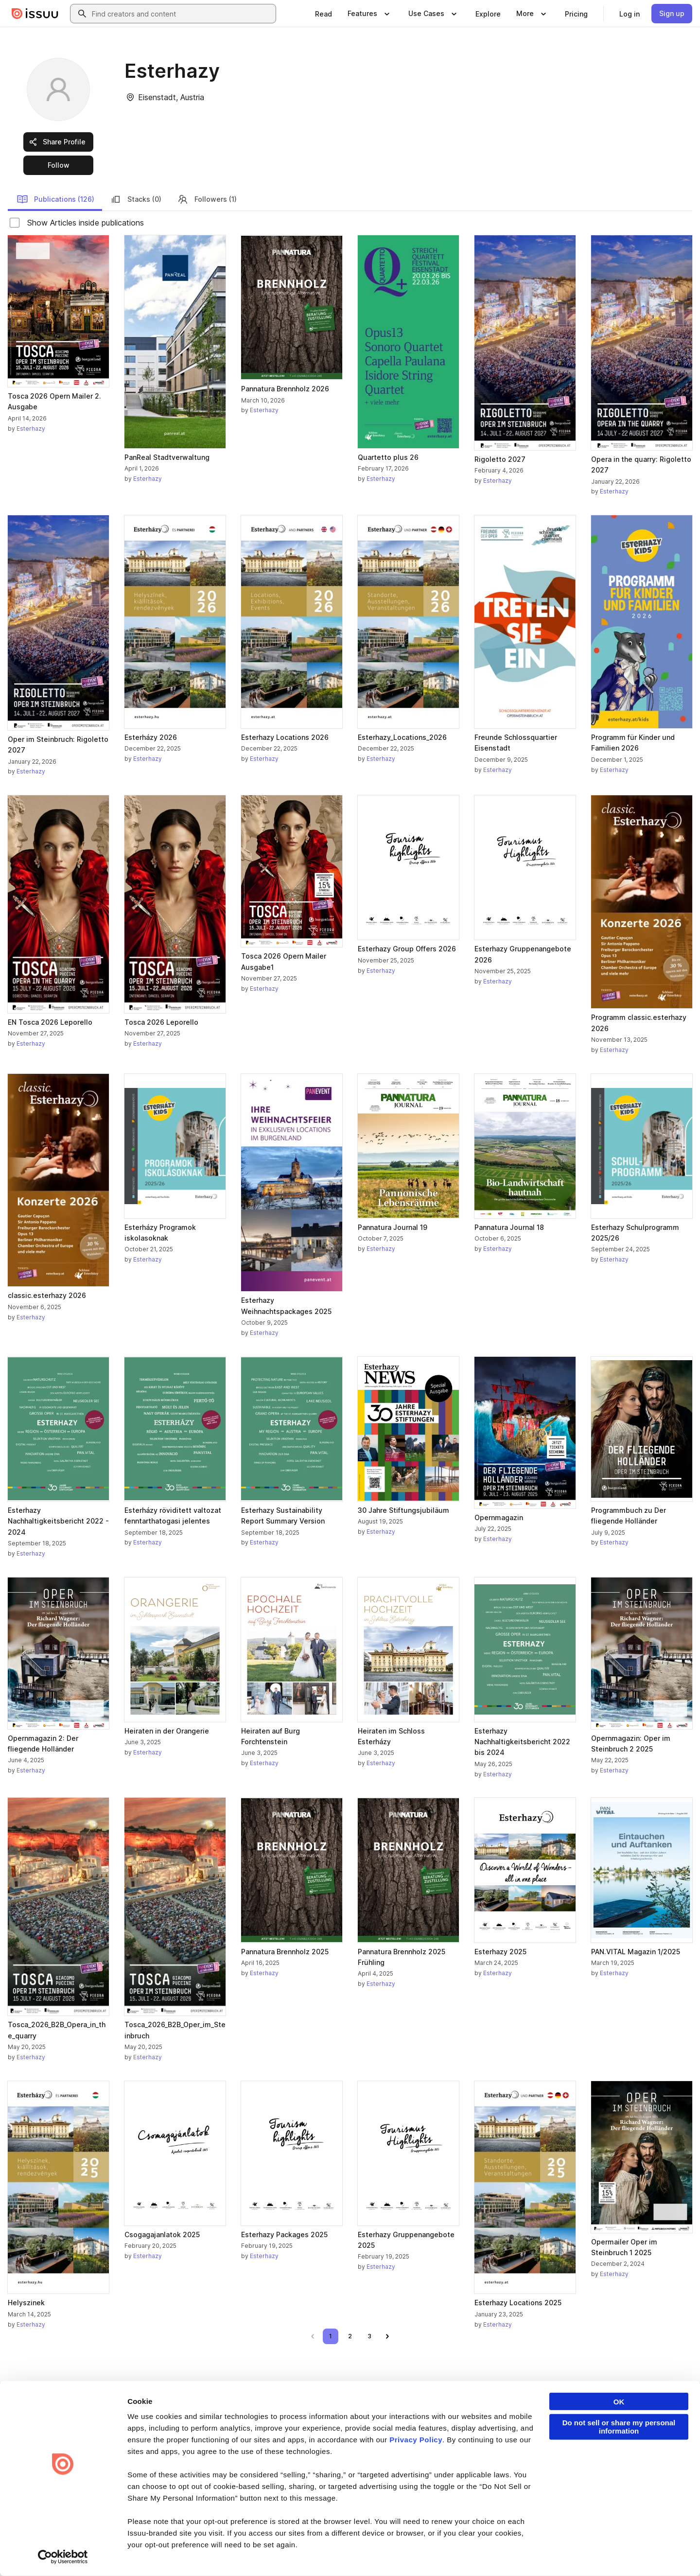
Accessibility (263, 2553)
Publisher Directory (611, 2444)
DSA (228, 2553)
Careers (368, 2444)
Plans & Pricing (377, 2461)
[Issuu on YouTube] (676, 2552)
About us (368, 2428)
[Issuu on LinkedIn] (560, 2552)
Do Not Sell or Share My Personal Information (353, 2553)
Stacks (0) (135, 199)
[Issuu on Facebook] (521, 2552)
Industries (483, 2477)
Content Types (490, 2428)
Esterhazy (31, 428)
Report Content (158, 2553)
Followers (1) (207, 199)
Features (482, 2444)
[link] (323, 13)
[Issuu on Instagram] (637, 2552)
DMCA (201, 2553)
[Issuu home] (35, 13)
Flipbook (481, 2461)
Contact (367, 2493)
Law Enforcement (99, 2553)
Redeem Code (604, 2461)
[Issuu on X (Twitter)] (599, 2552)
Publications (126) (55, 199)
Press (364, 2477)
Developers (600, 2428)
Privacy (52, 2553)
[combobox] (182, 13)
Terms (21, 2553)
